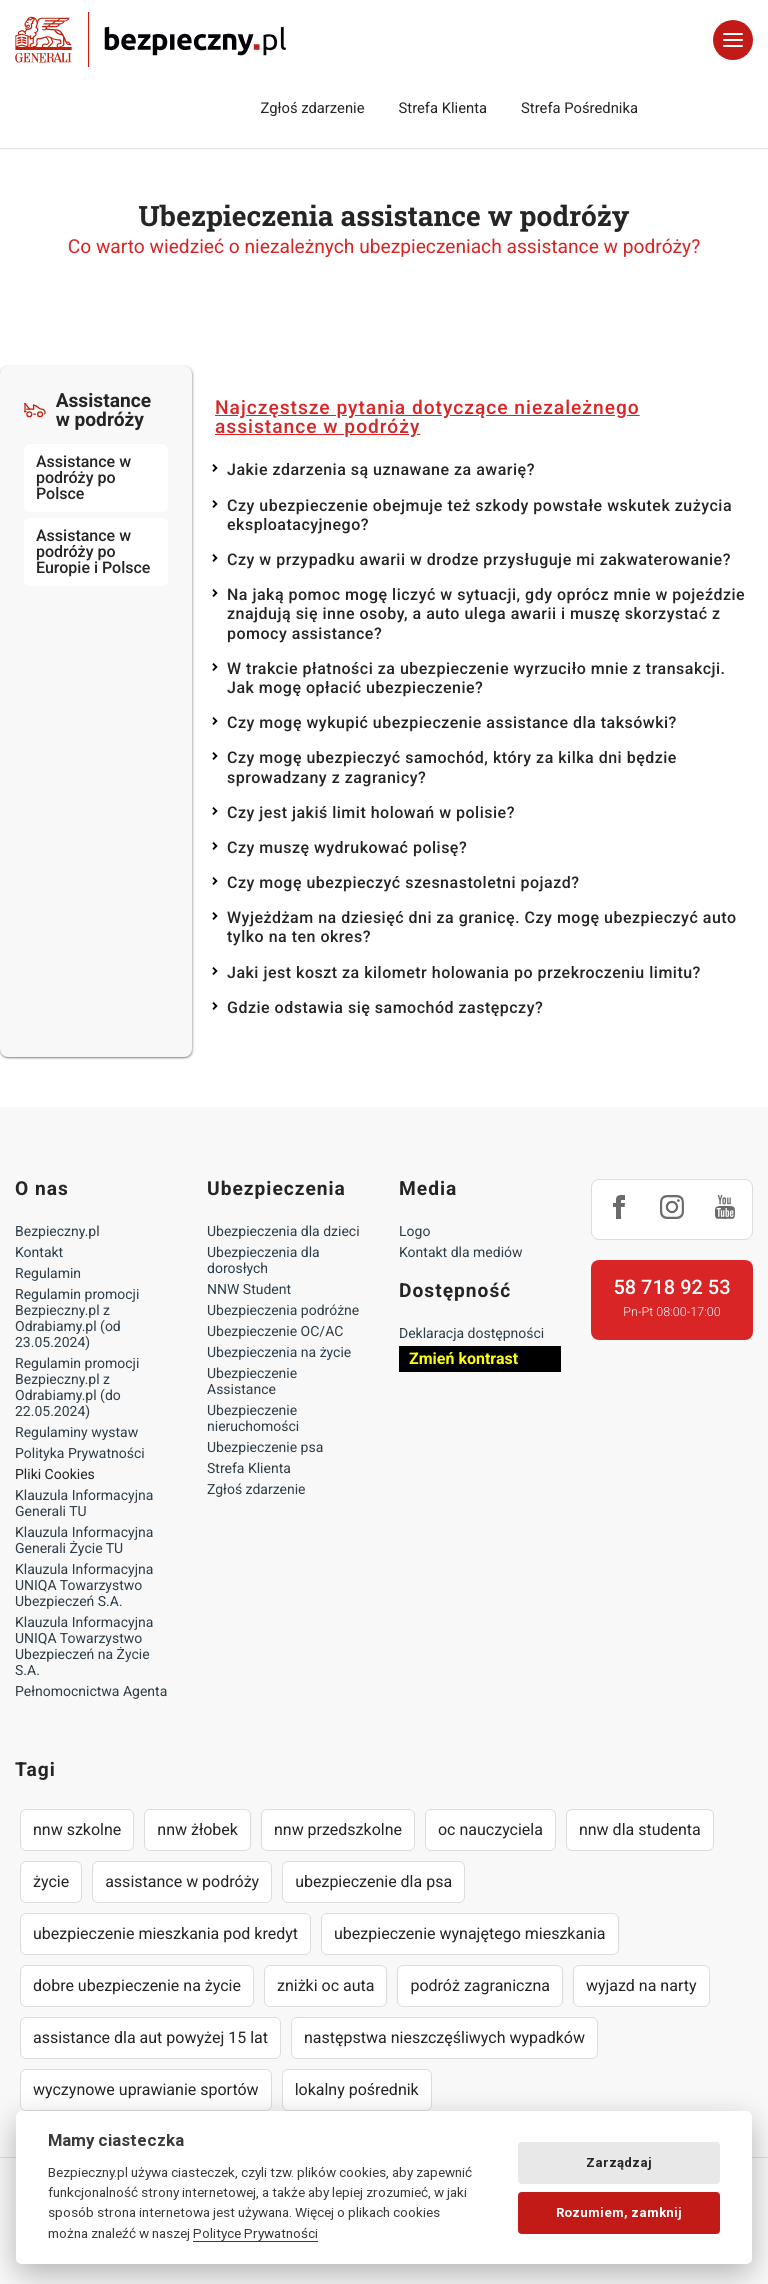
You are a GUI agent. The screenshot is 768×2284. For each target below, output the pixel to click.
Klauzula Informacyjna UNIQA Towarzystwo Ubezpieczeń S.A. (84, 1586)
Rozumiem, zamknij (619, 2212)
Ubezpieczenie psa (265, 1448)
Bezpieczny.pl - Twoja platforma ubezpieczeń (150, 40)
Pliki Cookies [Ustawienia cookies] (55, 1475)
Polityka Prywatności (80, 1454)
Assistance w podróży (87, 410)
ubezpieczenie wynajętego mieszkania (470, 1933)
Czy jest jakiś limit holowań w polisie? (371, 812)
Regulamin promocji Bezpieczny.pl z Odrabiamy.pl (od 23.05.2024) (77, 1319)
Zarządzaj (619, 2162)
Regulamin (48, 1274)
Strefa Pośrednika (579, 108)
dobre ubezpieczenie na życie (137, 1985)
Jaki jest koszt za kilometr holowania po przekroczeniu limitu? (464, 972)
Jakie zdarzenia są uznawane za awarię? (381, 469)
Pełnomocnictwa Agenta (91, 1692)
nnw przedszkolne (338, 1829)
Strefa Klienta (443, 108)
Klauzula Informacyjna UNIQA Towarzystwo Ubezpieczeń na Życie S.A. (84, 1647)
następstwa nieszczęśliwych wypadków (444, 2037)
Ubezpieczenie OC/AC (275, 1332)
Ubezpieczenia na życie (279, 1353)
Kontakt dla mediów (461, 1253)
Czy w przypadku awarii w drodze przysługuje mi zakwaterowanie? (479, 559)
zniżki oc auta (326, 1985)
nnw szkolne (77, 1829)
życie (51, 1881)
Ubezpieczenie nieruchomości (253, 1419)
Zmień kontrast (463, 1358)
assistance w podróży (182, 1881)
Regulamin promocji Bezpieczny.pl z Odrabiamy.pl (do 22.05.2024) (77, 1388)
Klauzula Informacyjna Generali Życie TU (84, 1541)
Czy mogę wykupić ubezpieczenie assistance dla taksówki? (452, 722)
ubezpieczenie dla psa (373, 1881)
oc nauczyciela (490, 1829)
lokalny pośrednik (357, 2089)
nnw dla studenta (640, 1829)
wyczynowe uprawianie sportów (146, 2089)
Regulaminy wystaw (76, 1433)
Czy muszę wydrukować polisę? (347, 847)
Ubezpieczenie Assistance (252, 1382)
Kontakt (39, 1253)
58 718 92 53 (671, 1287)
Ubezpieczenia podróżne (283, 1311)
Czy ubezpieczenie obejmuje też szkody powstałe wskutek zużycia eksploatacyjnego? (479, 515)
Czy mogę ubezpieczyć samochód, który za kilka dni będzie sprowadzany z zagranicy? (452, 767)
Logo (414, 1232)
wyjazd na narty (641, 1985)
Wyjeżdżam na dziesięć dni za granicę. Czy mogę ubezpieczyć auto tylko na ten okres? (482, 927)
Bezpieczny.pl (57, 1232)
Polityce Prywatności (255, 2233)
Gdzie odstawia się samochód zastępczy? (385, 1007)
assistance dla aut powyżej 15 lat (150, 2037)
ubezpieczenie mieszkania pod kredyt (165, 1933)
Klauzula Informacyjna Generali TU (84, 1504)
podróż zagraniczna (479, 1985)
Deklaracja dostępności (471, 1334)
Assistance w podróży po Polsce (83, 477)
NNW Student (249, 1290)
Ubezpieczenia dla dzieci (283, 1232)
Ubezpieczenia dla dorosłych (263, 1261)
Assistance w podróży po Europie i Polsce (93, 551)
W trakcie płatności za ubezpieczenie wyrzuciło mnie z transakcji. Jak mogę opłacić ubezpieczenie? (476, 678)
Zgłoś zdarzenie (312, 108)
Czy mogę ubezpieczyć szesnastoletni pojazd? (403, 882)
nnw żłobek (197, 1829)
